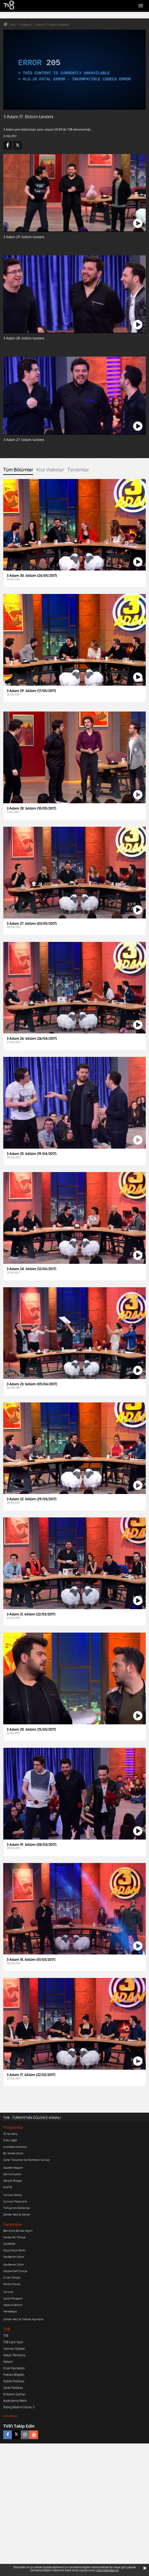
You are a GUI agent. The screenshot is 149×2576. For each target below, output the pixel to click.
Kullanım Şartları (14, 2394)
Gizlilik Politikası (13, 2381)
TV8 (5, 2335)
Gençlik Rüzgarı (12, 2180)
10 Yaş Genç (10, 2133)
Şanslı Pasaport (12, 2298)
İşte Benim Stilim (13, 2256)
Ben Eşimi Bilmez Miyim (17, 2230)
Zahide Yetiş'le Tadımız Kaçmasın (23, 2319)
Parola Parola (11, 2284)
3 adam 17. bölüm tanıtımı (51, 24)
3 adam (24, 24)
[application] (74, 70)
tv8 (12, 24)
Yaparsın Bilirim (12, 2305)
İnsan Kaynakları (14, 2368)
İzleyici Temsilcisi (14, 2355)
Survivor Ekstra (12, 2195)
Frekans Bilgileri (13, 2374)
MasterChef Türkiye (15, 2271)
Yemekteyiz (10, 2311)
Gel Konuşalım (12, 2174)
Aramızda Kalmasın (15, 2146)
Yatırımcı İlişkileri (14, 2348)
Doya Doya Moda (14, 2250)
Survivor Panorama (15, 2201)
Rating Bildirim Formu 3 (19, 2407)
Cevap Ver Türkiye (14, 2237)
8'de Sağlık (10, 2140)
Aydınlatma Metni (15, 2400)
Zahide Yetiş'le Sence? (16, 2214)
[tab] (18, 471)
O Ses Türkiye (11, 2277)
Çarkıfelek (9, 2243)
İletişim (8, 2361)
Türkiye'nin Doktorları (16, 2208)
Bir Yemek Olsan (13, 2153)
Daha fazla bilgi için (107, 2570)
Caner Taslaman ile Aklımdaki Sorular (26, 2159)
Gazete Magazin (13, 2167)
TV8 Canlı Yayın (13, 2342)
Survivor (8, 2292)
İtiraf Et (7, 2187)
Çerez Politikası (13, 2387)
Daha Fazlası (10, 2416)
